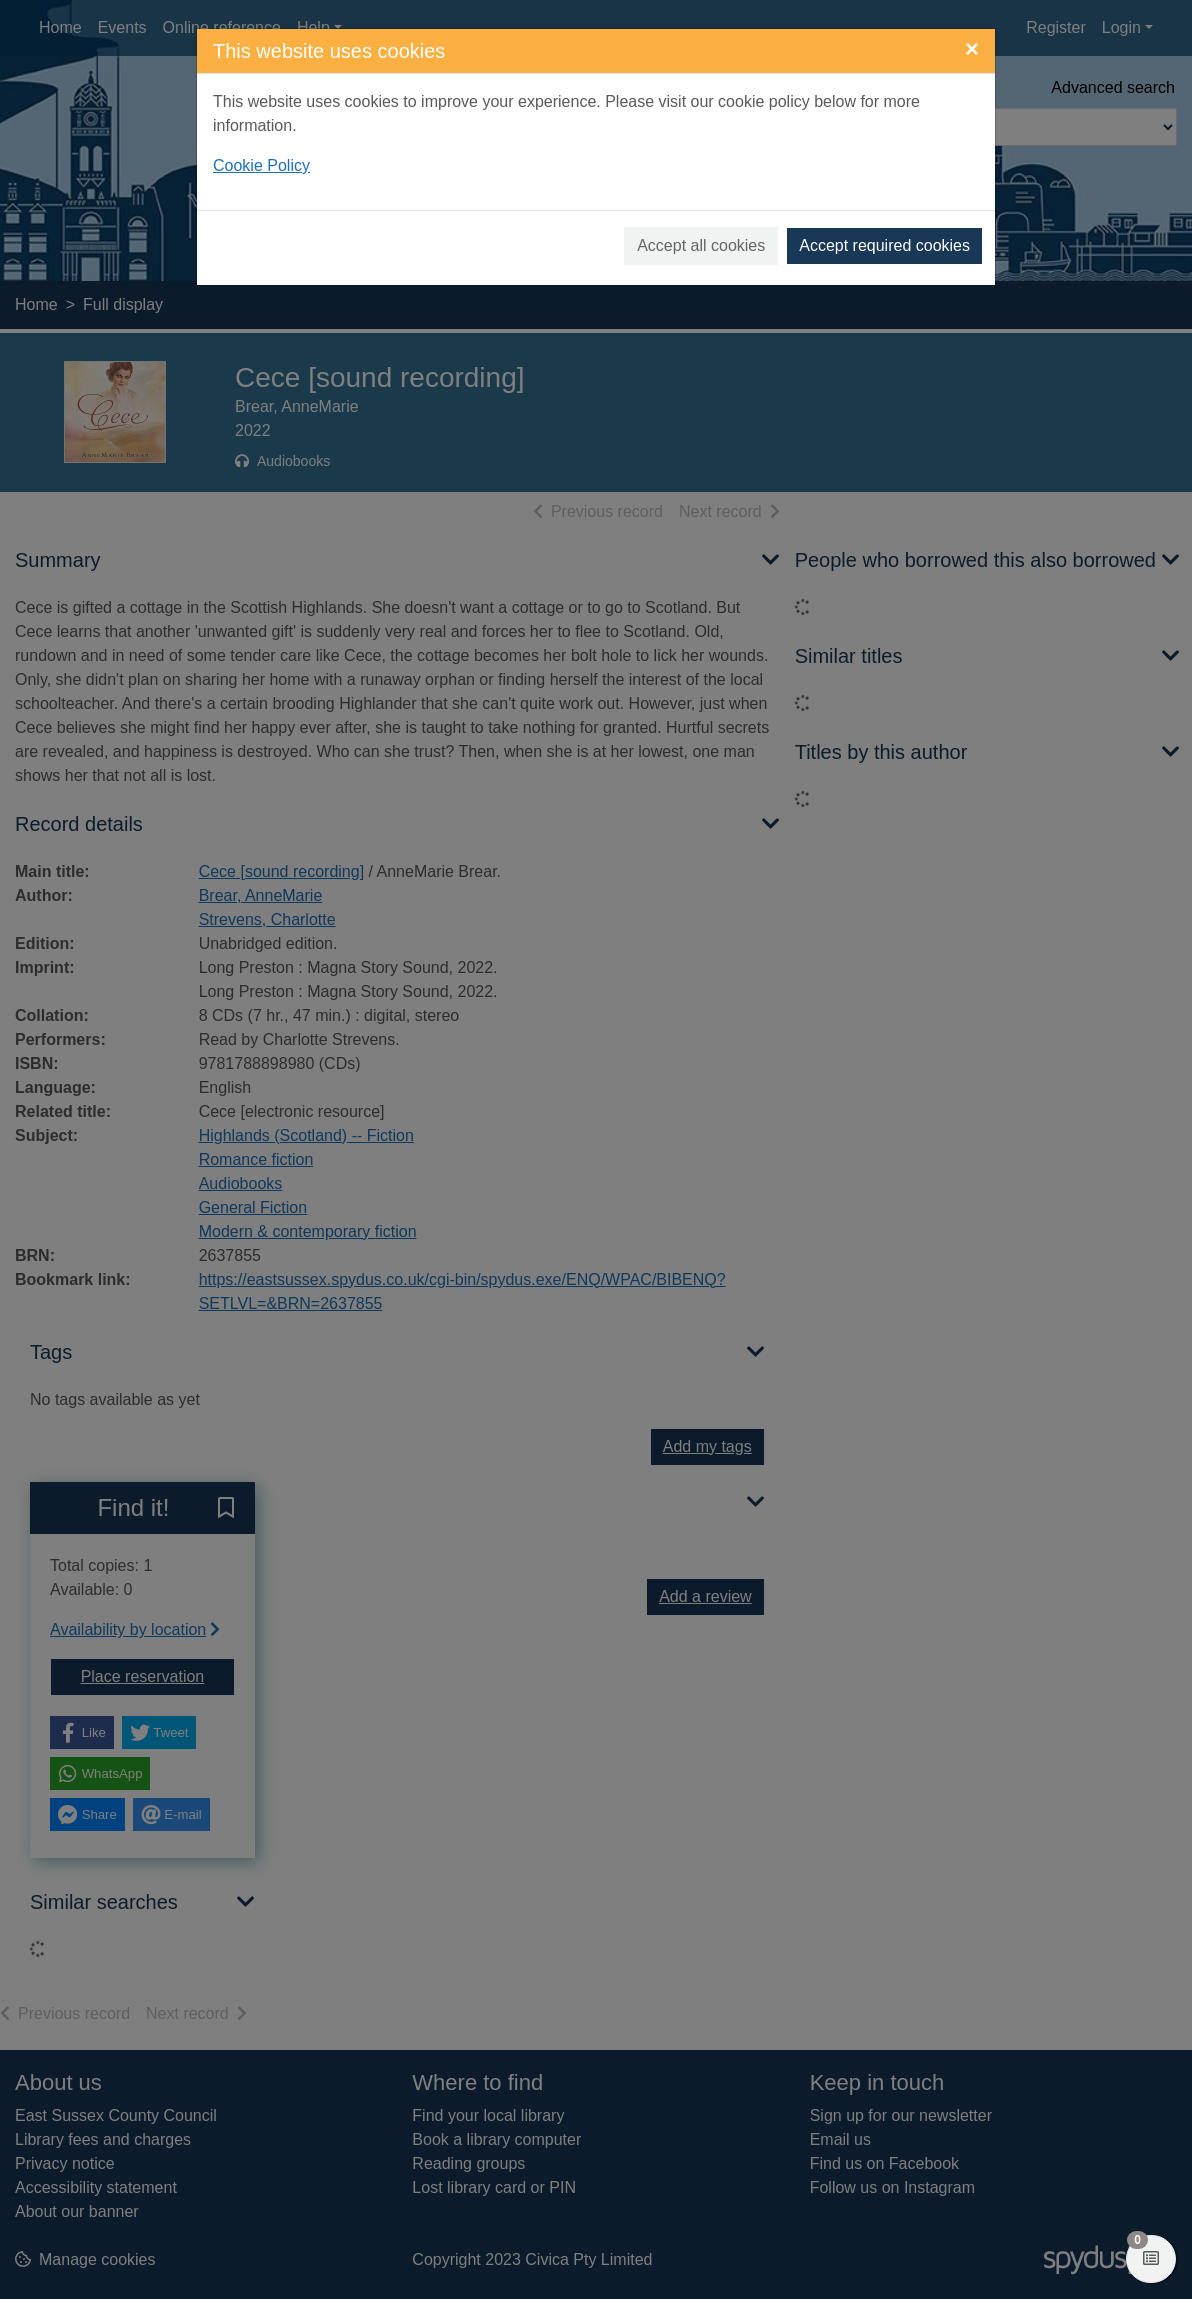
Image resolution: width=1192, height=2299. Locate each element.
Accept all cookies (701, 245)
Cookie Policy (261, 165)
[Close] (972, 49)
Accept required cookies (884, 245)
